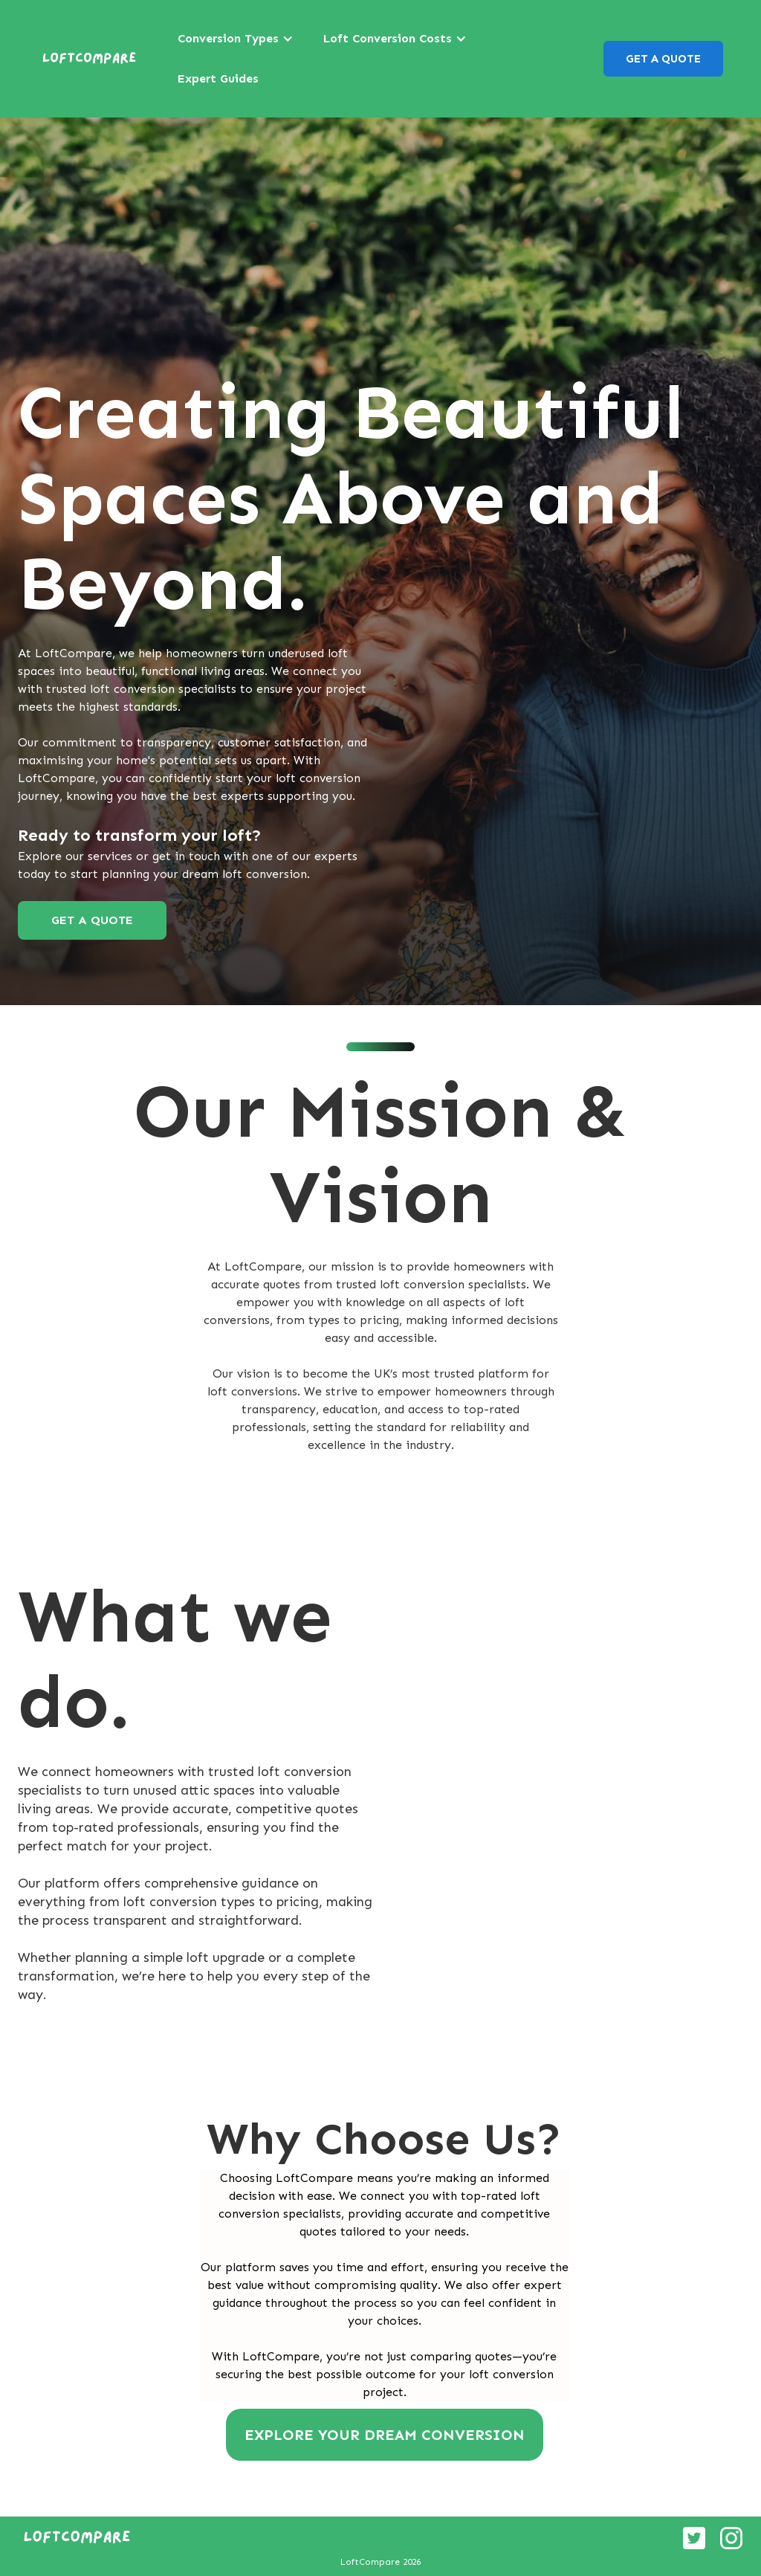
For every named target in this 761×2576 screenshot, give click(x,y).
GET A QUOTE (663, 58)
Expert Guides (218, 78)
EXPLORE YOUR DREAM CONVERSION (385, 2435)
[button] (235, 39)
